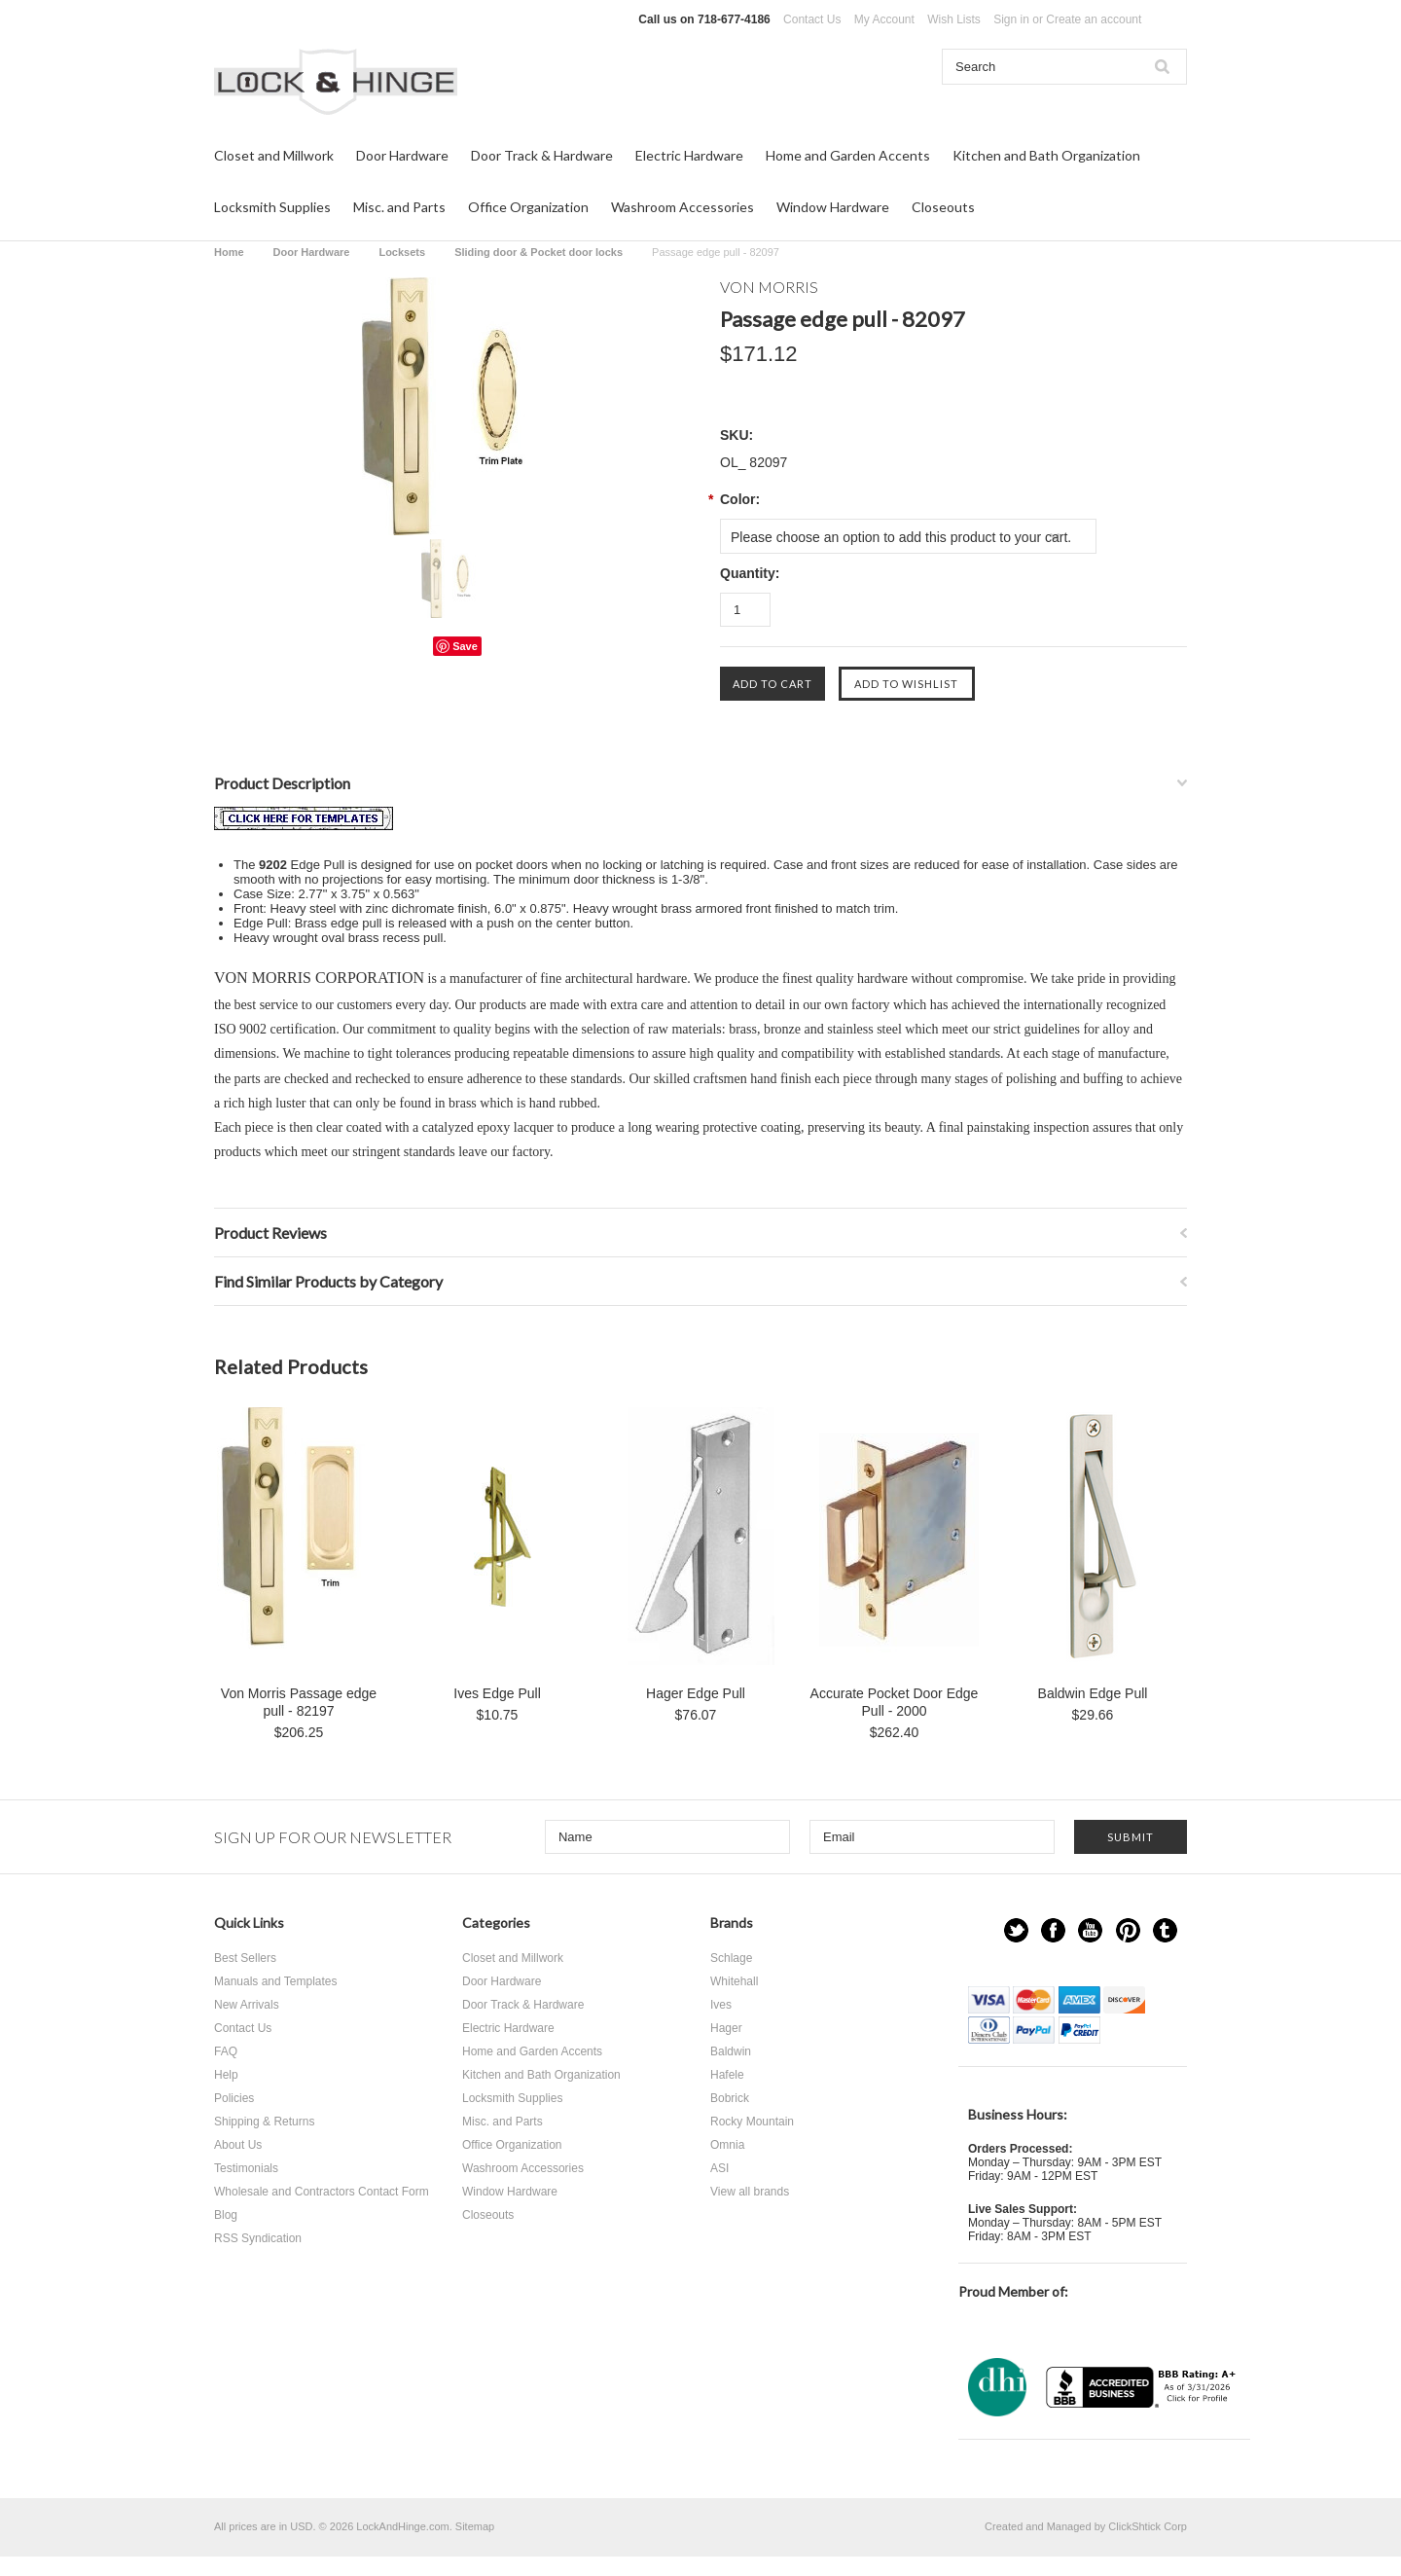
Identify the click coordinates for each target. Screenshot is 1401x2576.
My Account (884, 19)
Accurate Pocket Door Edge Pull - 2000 (894, 1702)
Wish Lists (954, 19)
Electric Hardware (689, 155)
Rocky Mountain (752, 2121)
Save (465, 646)
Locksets (401, 252)
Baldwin (730, 2051)
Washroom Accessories (682, 207)
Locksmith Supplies (272, 207)
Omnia (727, 2145)
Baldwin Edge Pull (1093, 1693)
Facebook (1053, 1930)
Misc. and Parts (399, 207)
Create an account (1093, 19)
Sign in (1011, 19)
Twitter (1016, 1930)
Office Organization (528, 207)
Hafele (727, 2075)
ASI (719, 2168)
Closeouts (943, 207)
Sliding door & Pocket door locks (538, 252)
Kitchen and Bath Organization (1046, 155)
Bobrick (729, 2098)
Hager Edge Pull (695, 1693)
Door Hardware (402, 155)
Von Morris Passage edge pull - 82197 (299, 1702)
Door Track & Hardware (542, 155)
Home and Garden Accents (848, 155)
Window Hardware (832, 207)
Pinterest (1128, 1930)
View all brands (749, 2191)
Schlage (731, 1958)
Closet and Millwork (274, 155)
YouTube (1090, 1930)
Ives (721, 2005)
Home (229, 252)
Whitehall (734, 1981)
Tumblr (1165, 1930)
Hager (726, 2028)
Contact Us (812, 19)
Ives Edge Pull (497, 1693)
